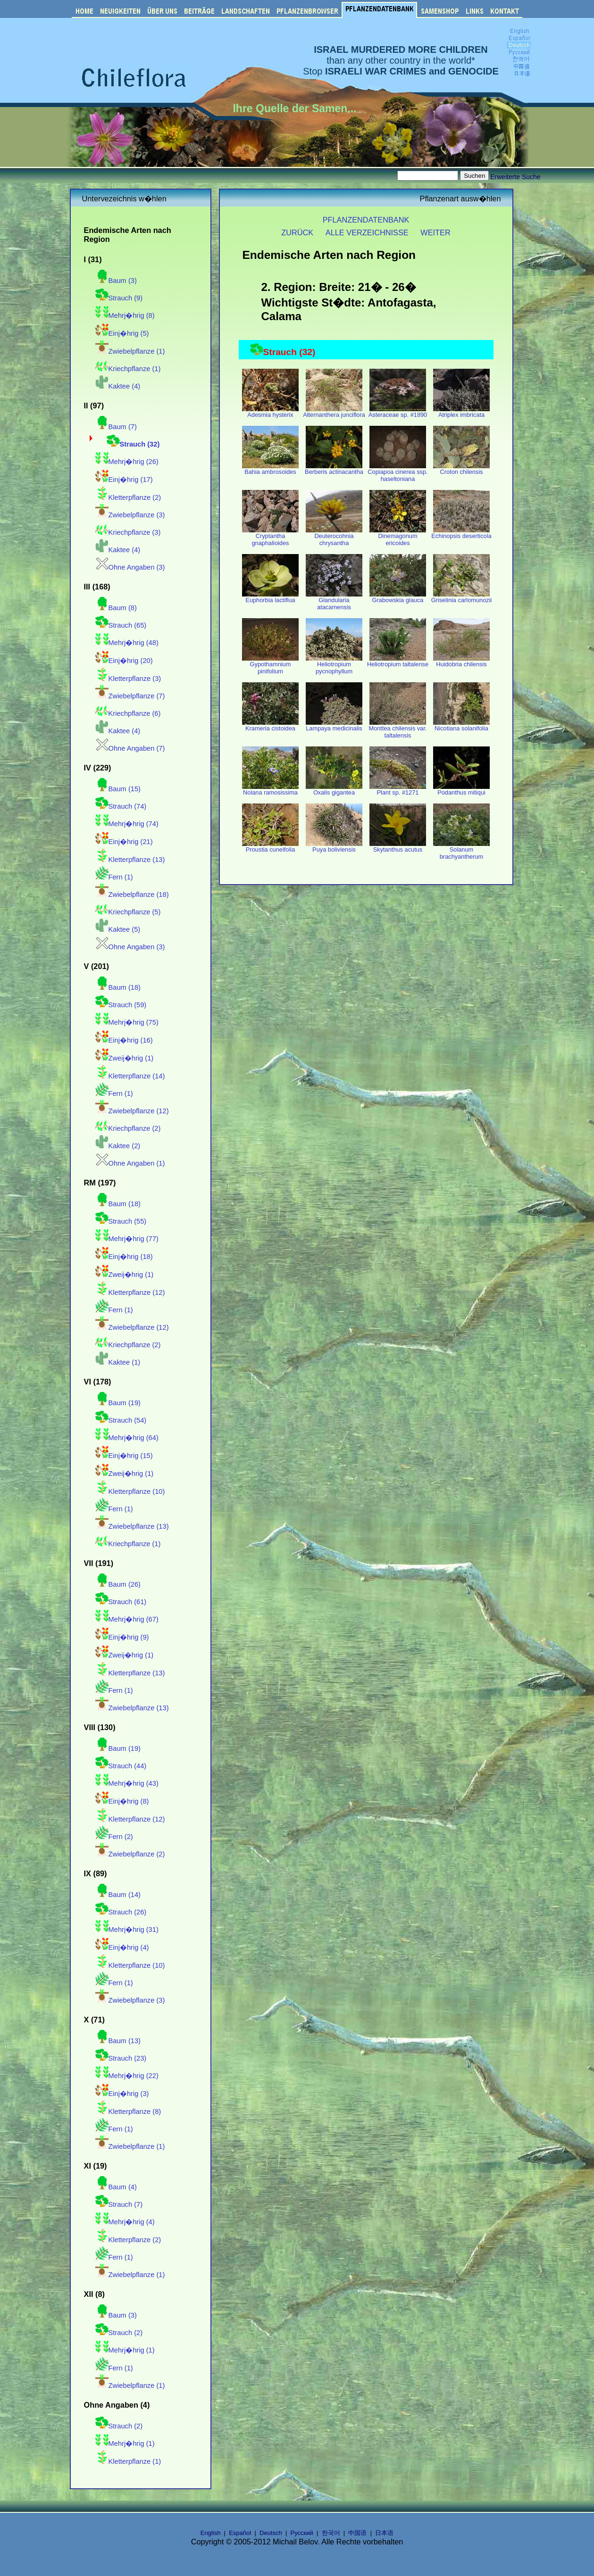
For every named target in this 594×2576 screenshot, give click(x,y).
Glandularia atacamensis (334, 601)
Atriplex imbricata (461, 412)
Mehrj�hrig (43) (127, 1783)
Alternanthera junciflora (334, 412)
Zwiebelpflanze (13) (132, 1526)
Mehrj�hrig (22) (127, 2075)
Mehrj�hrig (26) (127, 461)
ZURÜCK (297, 232)
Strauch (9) (119, 298)
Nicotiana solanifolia (461, 725)
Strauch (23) (121, 2058)
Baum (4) (116, 2187)
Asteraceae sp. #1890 (397, 412)
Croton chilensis (461, 469)
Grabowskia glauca (397, 597)
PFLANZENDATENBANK (366, 219)
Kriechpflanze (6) (128, 713)
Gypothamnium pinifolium (270, 665)
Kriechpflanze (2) (128, 1128)
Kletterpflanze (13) (130, 859)
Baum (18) (118, 987)
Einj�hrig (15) (124, 1455)
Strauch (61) (121, 1602)
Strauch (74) (121, 806)
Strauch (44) (121, 1766)
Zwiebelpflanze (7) (130, 696)
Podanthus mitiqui (461, 789)
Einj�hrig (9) (122, 1637)
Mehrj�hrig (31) (127, 1929)
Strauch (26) (121, 1912)
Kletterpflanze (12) (130, 1292)
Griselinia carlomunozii (461, 597)
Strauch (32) (133, 444)
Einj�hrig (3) (122, 2093)
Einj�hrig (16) (124, 1040)
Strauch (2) (119, 2332)
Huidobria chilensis (461, 661)
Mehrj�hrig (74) (127, 824)
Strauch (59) (121, 1005)
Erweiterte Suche (515, 177)
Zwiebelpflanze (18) (132, 894)
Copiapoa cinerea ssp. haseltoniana (397, 472)
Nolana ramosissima (270, 789)
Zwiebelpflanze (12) (132, 1111)
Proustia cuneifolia (270, 846)
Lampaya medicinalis (334, 725)
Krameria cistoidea (270, 725)
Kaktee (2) (118, 1146)
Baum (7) (116, 427)
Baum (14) (118, 1894)
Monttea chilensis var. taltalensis (397, 729)
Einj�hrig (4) (122, 1947)
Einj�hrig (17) (124, 479)
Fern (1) (114, 877)
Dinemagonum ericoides (397, 537)
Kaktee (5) (118, 929)
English (211, 2532)
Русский (302, 2532)
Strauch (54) (121, 1420)
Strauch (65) (121, 625)
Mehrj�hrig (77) (127, 1238)
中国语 (357, 2532)
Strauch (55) (121, 1221)
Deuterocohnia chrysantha (334, 537)
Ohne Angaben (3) (130, 567)
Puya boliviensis (334, 846)
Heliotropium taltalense (397, 661)
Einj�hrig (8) (122, 1801)
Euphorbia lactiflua (270, 597)
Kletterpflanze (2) (128, 497)
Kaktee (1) (118, 1362)
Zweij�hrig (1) (124, 1058)
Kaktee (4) (118, 386)
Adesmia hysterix (270, 412)
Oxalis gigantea (334, 789)
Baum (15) (118, 789)
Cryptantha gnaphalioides (270, 537)
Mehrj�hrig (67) (127, 1619)
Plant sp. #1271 (397, 789)
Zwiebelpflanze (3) (130, 515)
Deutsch (270, 2532)
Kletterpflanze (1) (128, 2461)
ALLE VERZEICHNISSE (367, 232)
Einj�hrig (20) (124, 660)
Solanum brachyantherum (461, 850)
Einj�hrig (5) (122, 333)
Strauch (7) (119, 2204)
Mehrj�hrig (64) (127, 1437)
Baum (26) (118, 1584)
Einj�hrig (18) (124, 1256)
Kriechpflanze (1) (128, 369)
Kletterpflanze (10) (130, 1491)
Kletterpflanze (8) (128, 2111)
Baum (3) (116, 280)
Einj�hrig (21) (124, 841)
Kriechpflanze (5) (128, 912)
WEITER (435, 232)
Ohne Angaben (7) (130, 748)
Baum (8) (116, 608)
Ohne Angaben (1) (130, 1163)
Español (240, 2532)
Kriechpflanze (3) (128, 532)
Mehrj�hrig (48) (127, 642)
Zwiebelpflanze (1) (130, 351)
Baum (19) (118, 1403)
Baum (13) (118, 2041)
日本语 (384, 2532)
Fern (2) (114, 1836)
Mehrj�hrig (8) (125, 315)
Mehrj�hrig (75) (127, 1022)
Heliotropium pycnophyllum (334, 665)
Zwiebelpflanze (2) (130, 1854)
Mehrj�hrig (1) (125, 2350)
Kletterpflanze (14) (130, 1076)
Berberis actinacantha (334, 469)
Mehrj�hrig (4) (125, 2222)
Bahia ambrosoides (270, 469)
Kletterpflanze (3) (128, 678)
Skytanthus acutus (397, 846)
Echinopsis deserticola (461, 533)
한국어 (331, 2532)
